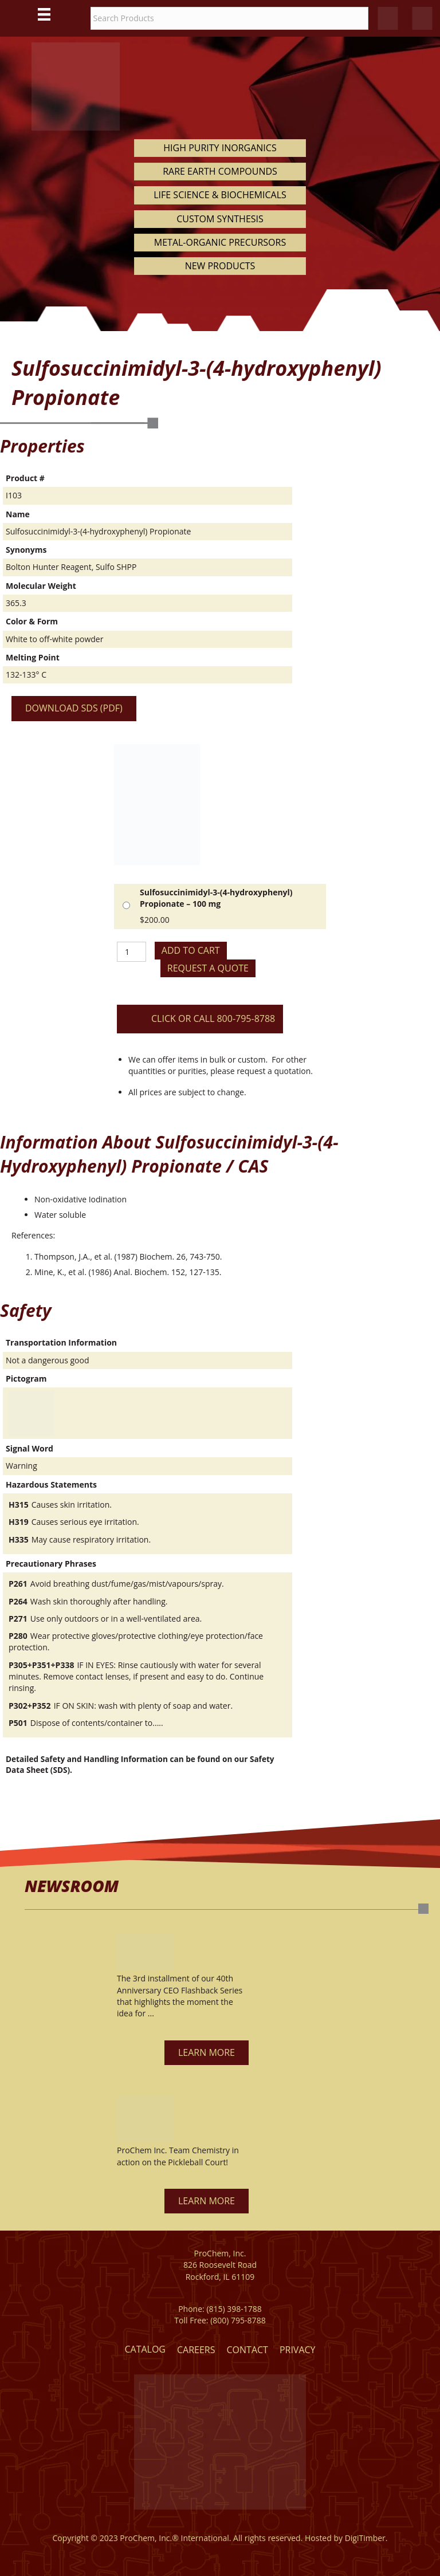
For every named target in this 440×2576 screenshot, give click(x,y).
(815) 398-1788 (233, 2308)
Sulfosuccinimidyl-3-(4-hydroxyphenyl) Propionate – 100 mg (216, 898)
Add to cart (191, 950)
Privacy (298, 2349)
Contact (247, 2349)
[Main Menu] (44, 14)
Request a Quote (208, 968)
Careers (196, 2349)
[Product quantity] (131, 952)
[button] (206, 2052)
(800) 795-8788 (237, 2320)
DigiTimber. (366, 2537)
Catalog (145, 2349)
